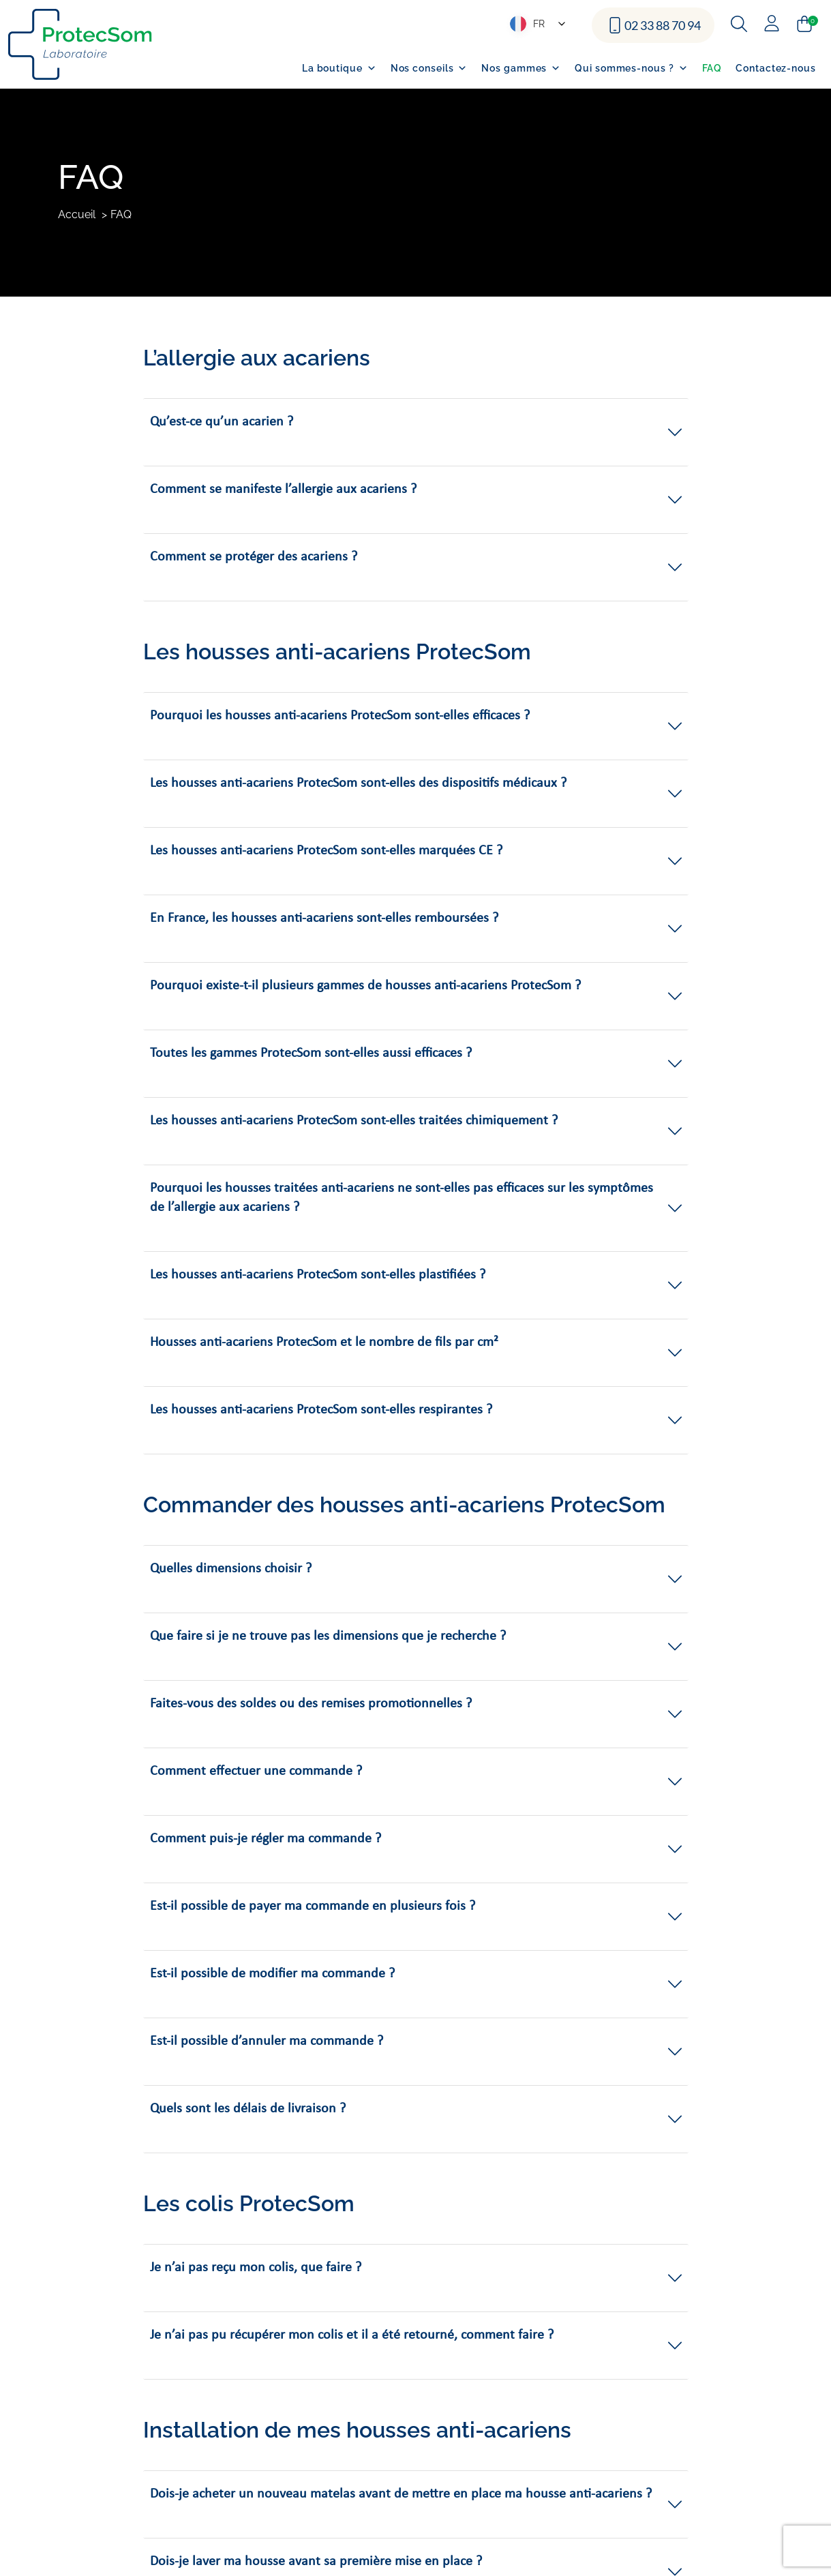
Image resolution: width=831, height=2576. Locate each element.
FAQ (712, 68)
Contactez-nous (776, 68)
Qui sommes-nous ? (631, 68)
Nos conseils (429, 68)
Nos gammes (521, 68)
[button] (416, 432)
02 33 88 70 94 (662, 25)
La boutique (339, 68)
